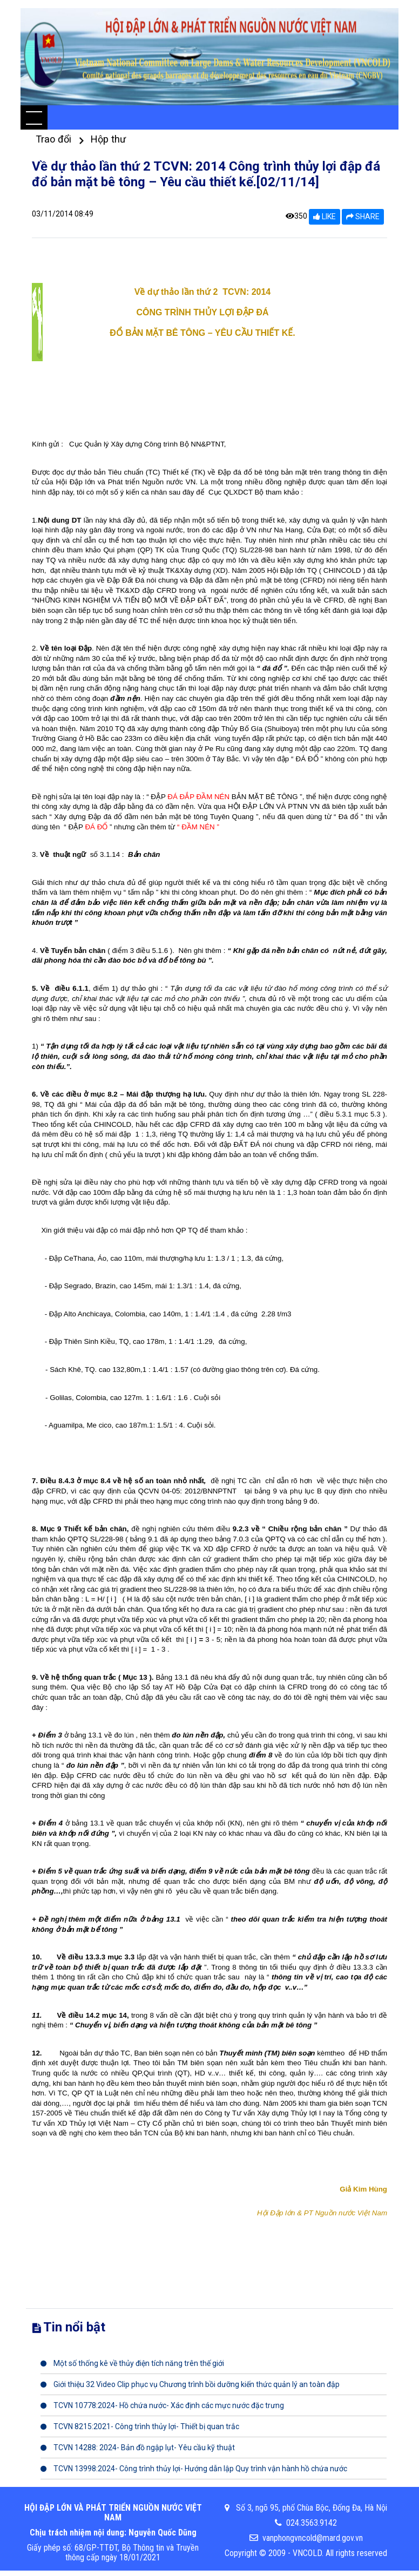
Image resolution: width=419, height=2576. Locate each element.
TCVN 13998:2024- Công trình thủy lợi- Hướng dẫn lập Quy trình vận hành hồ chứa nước (193, 2468)
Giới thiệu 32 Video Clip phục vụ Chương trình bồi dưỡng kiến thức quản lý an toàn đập (190, 2384)
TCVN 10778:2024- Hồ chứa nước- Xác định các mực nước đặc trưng (162, 2405)
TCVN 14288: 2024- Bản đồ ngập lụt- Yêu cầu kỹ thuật (137, 2447)
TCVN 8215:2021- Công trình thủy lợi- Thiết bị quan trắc (139, 2426)
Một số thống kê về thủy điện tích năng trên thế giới (132, 2363)
